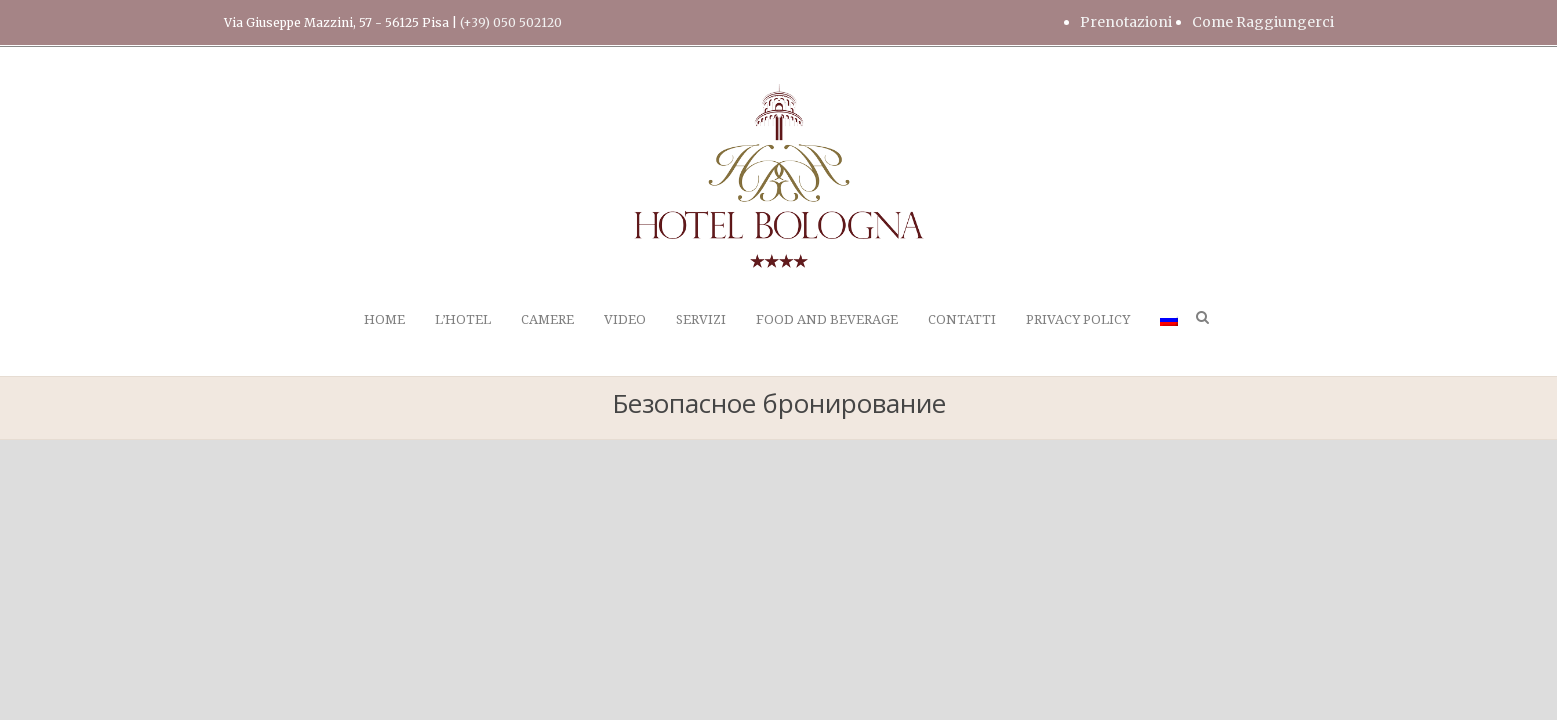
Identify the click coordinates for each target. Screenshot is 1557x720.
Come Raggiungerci (1263, 22)
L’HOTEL (463, 319)
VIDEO (625, 319)
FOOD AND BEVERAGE (827, 319)
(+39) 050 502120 (511, 22)
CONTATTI (962, 319)
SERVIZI (701, 319)
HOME (384, 319)
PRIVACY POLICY (1078, 319)
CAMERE (547, 319)
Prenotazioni (1126, 22)
